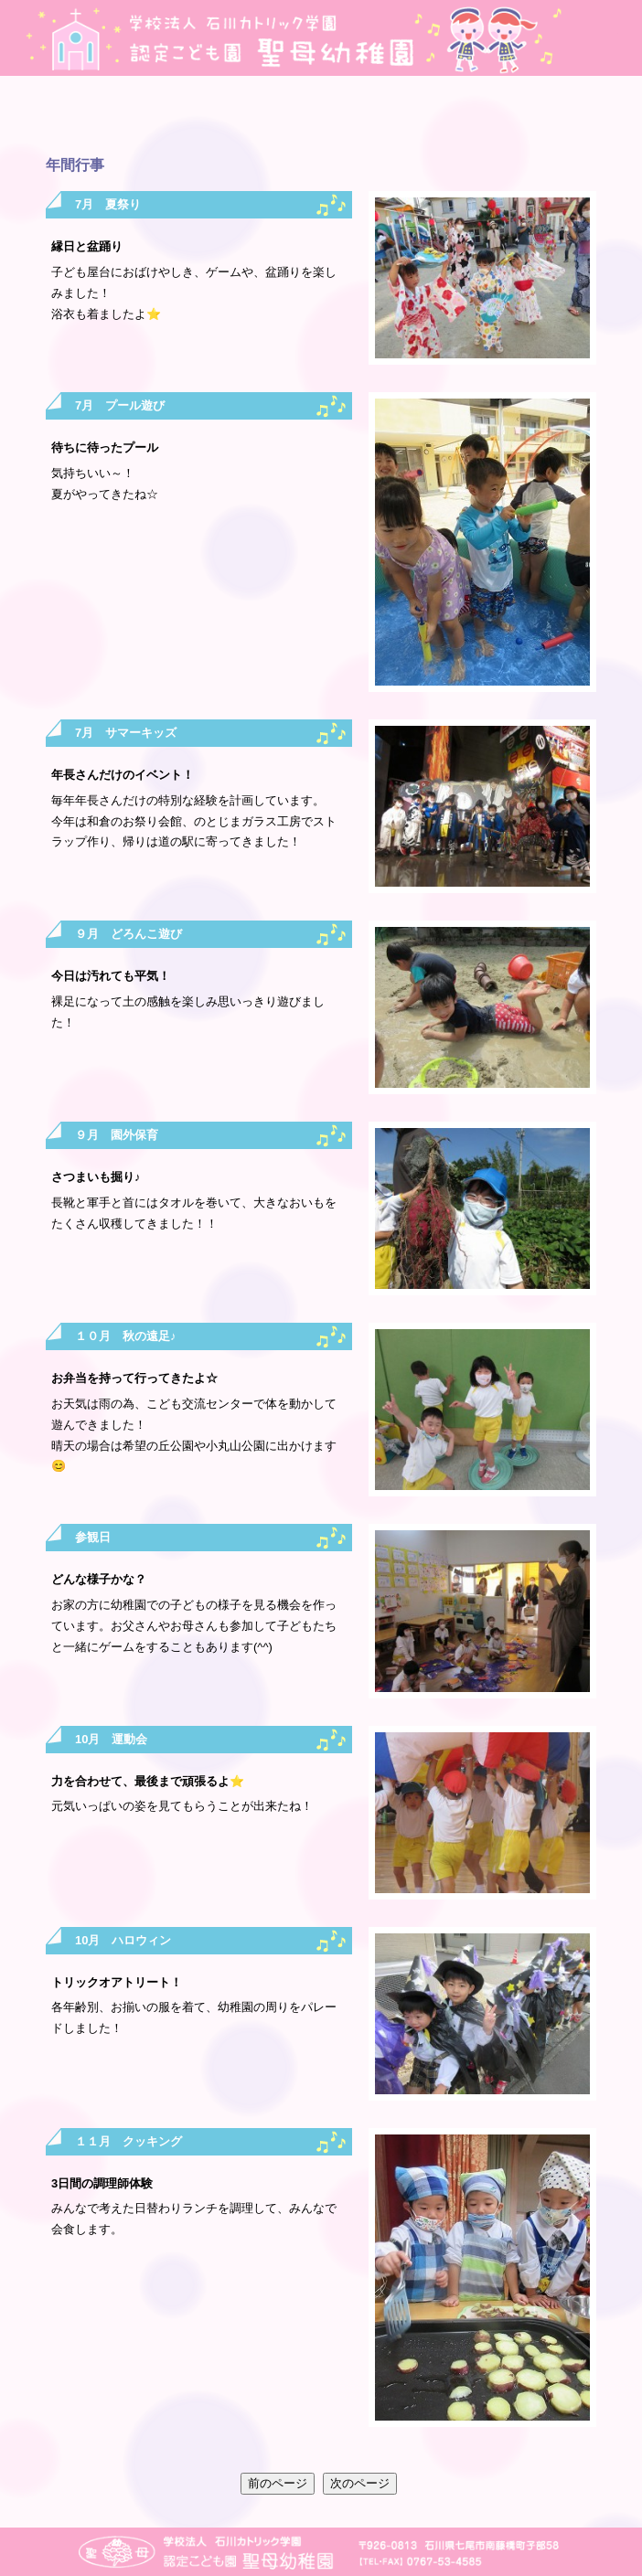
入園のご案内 (471, 117)
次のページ (360, 2483)
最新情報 (271, 117)
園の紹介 (70, 117)
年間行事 (170, 117)
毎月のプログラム (371, 117)
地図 (586, 38)
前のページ (277, 2483)
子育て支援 (572, 117)
